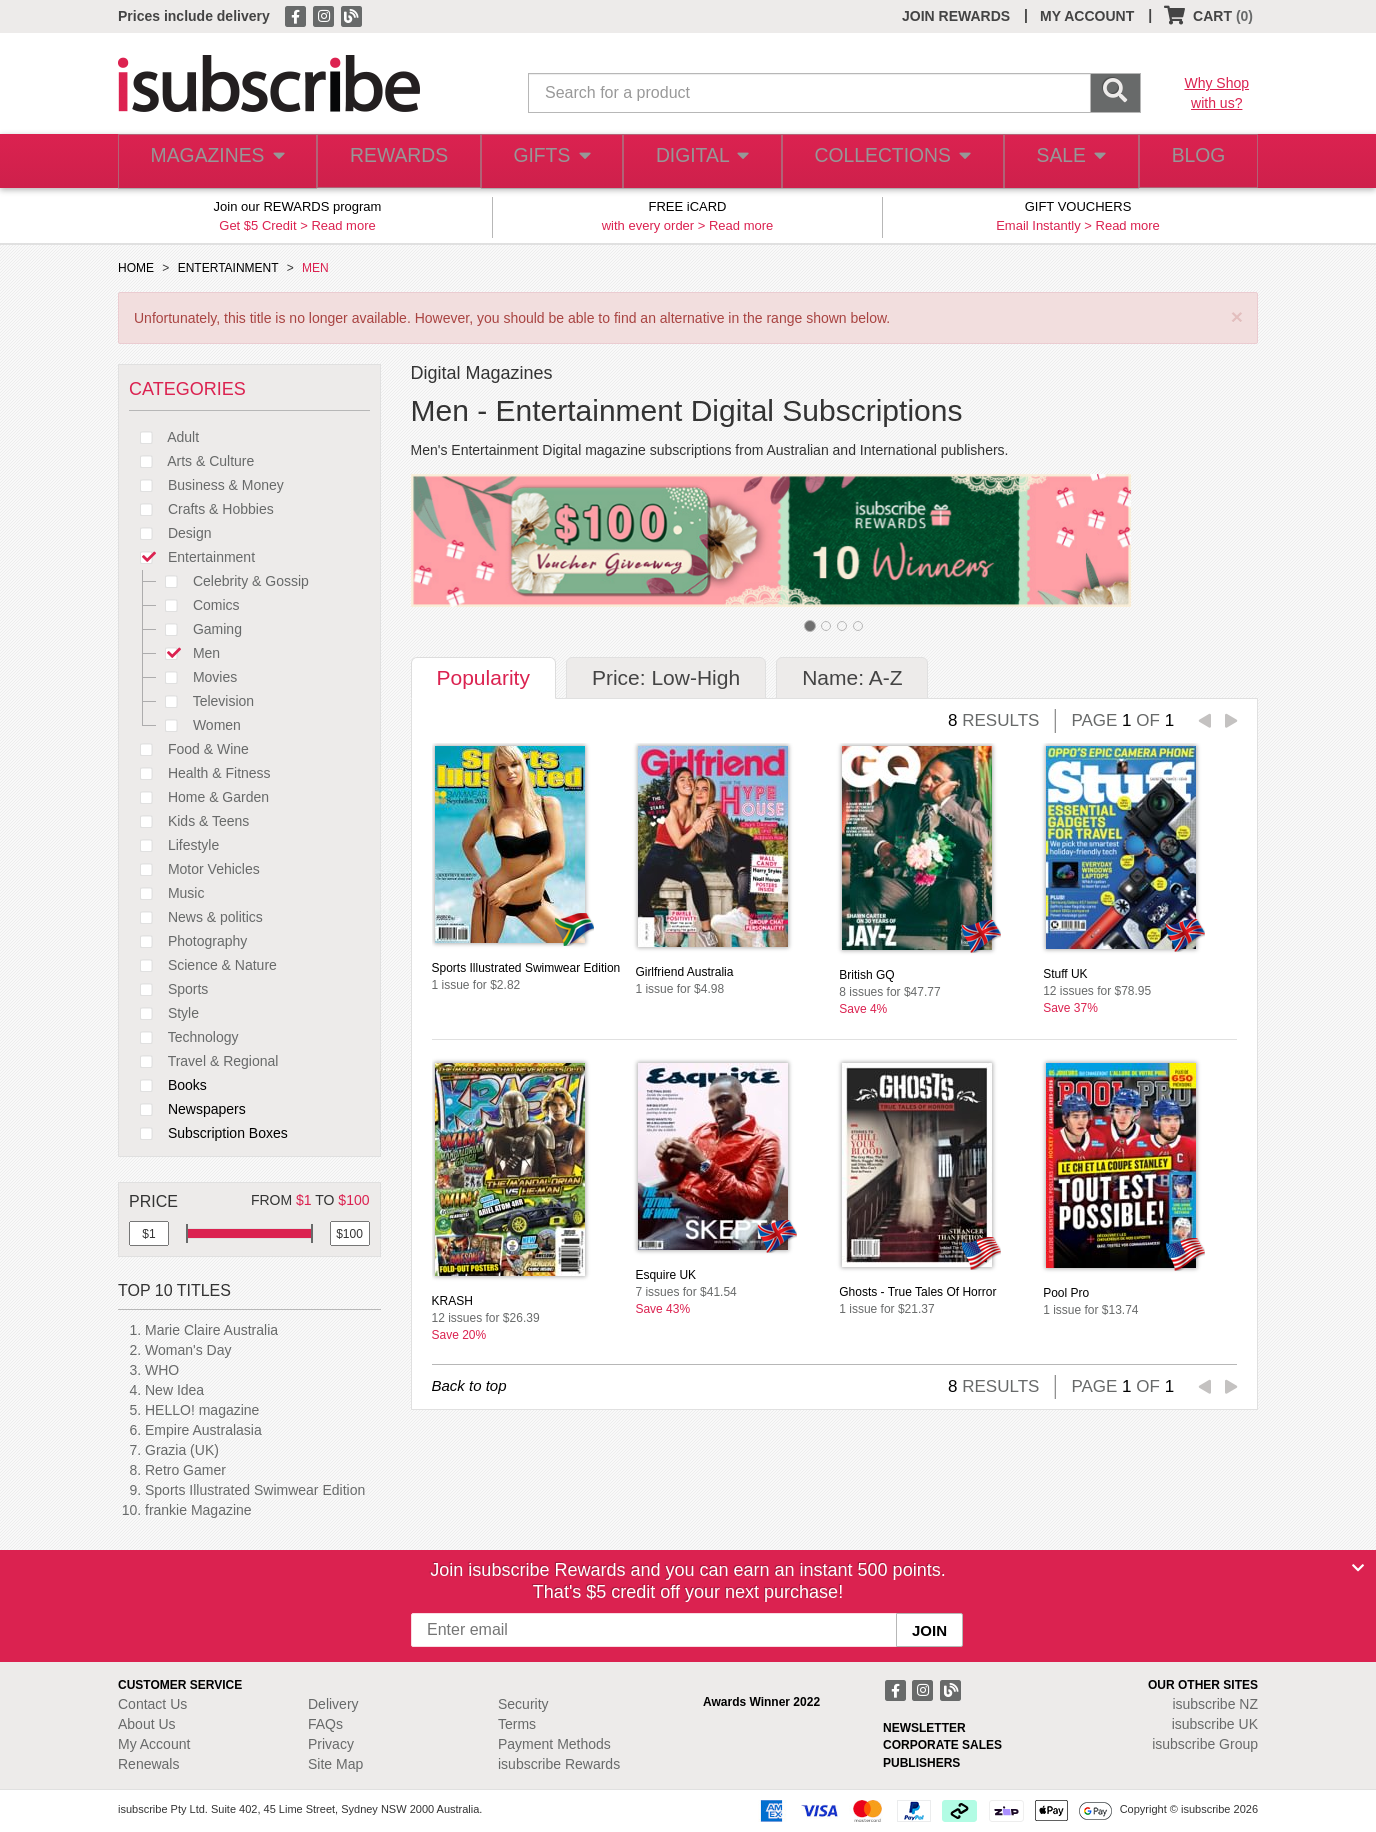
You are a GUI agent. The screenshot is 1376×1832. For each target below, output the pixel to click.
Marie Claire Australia (211, 1330)
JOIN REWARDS (956, 16)
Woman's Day (188, 1350)
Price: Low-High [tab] (666, 677)
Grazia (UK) (182, 1450)
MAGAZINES (215, 161)
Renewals (148, 1764)
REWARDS (392, 161)
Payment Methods (554, 1744)
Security (523, 1704)
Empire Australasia (203, 1430)
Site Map (335, 1764)
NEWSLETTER (924, 1728)
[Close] (1358, 1568)
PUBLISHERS (921, 1763)
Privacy (331, 1744)
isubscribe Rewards (559, 1764)
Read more (343, 225)
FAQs (325, 1724)
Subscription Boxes (208, 1133)
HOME (136, 268)
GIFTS (547, 161)
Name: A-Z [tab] (852, 677)
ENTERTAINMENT (228, 268)
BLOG (1195, 161)
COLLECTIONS (886, 161)
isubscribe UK (1215, 1724)
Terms (517, 1724)
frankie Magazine (198, 1510)
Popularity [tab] (483, 677)
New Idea (174, 1390)
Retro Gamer (185, 1470)
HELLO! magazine (202, 1410)
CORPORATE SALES (942, 1745)
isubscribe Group (1205, 1744)
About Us (147, 1724)
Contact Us (152, 1704)
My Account (154, 1744)
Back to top (469, 1385)
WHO (162, 1370)
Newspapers (187, 1109)
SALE (1062, 161)
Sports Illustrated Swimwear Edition (255, 1490)
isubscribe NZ (1215, 1704)
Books (168, 1085)
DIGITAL (700, 161)
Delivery (333, 1704)
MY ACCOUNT (1087, 16)
